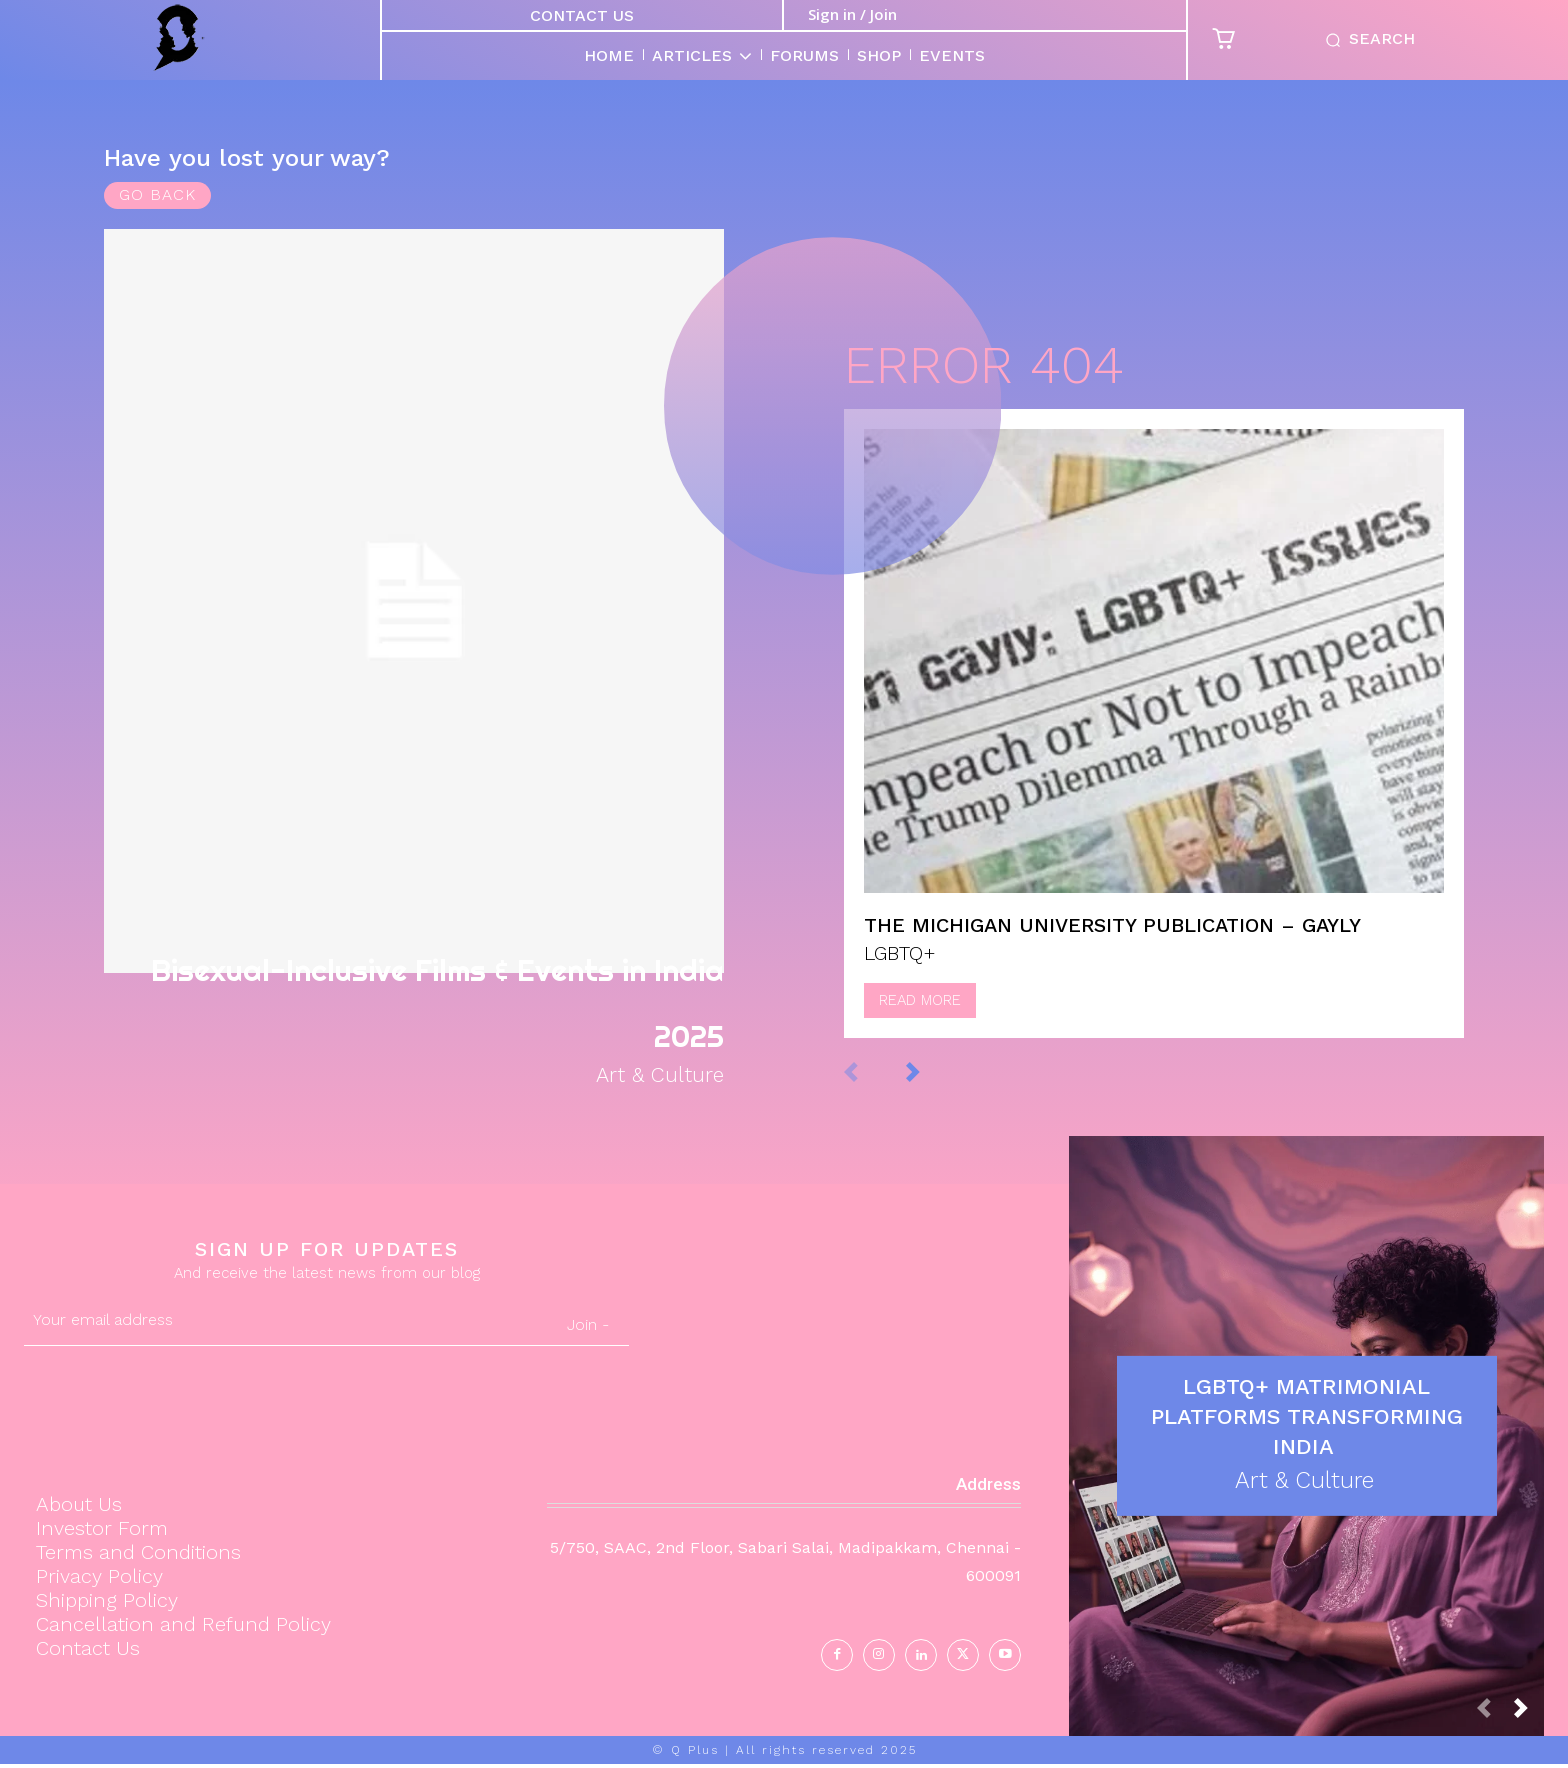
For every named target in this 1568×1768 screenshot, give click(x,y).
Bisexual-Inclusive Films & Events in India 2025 (420, 994)
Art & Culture (650, 1077)
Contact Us (582, 15)
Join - (588, 1328)
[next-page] (933, 1090)
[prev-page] (871, 1090)
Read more (920, 1020)
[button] (1366, 40)
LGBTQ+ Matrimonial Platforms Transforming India (1306, 1418)
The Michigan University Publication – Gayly (1112, 945)
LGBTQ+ (900, 973)
